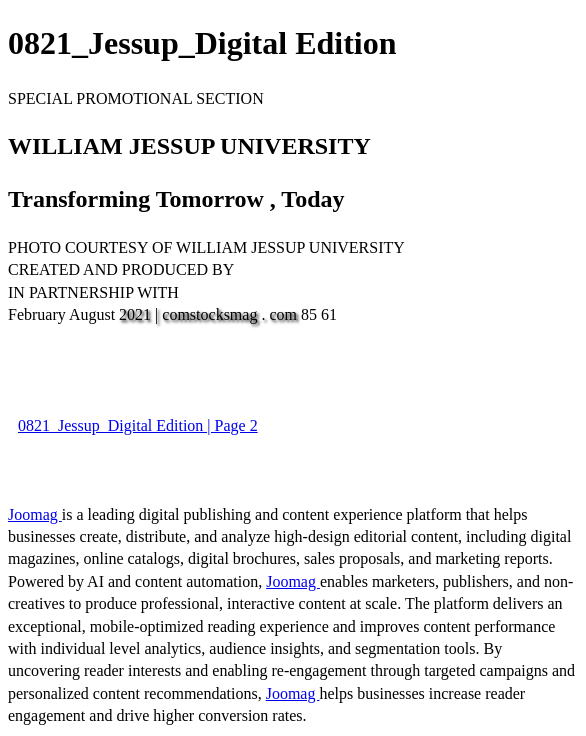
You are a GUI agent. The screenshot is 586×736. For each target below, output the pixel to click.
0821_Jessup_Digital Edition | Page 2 (138, 425)
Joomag (35, 514)
